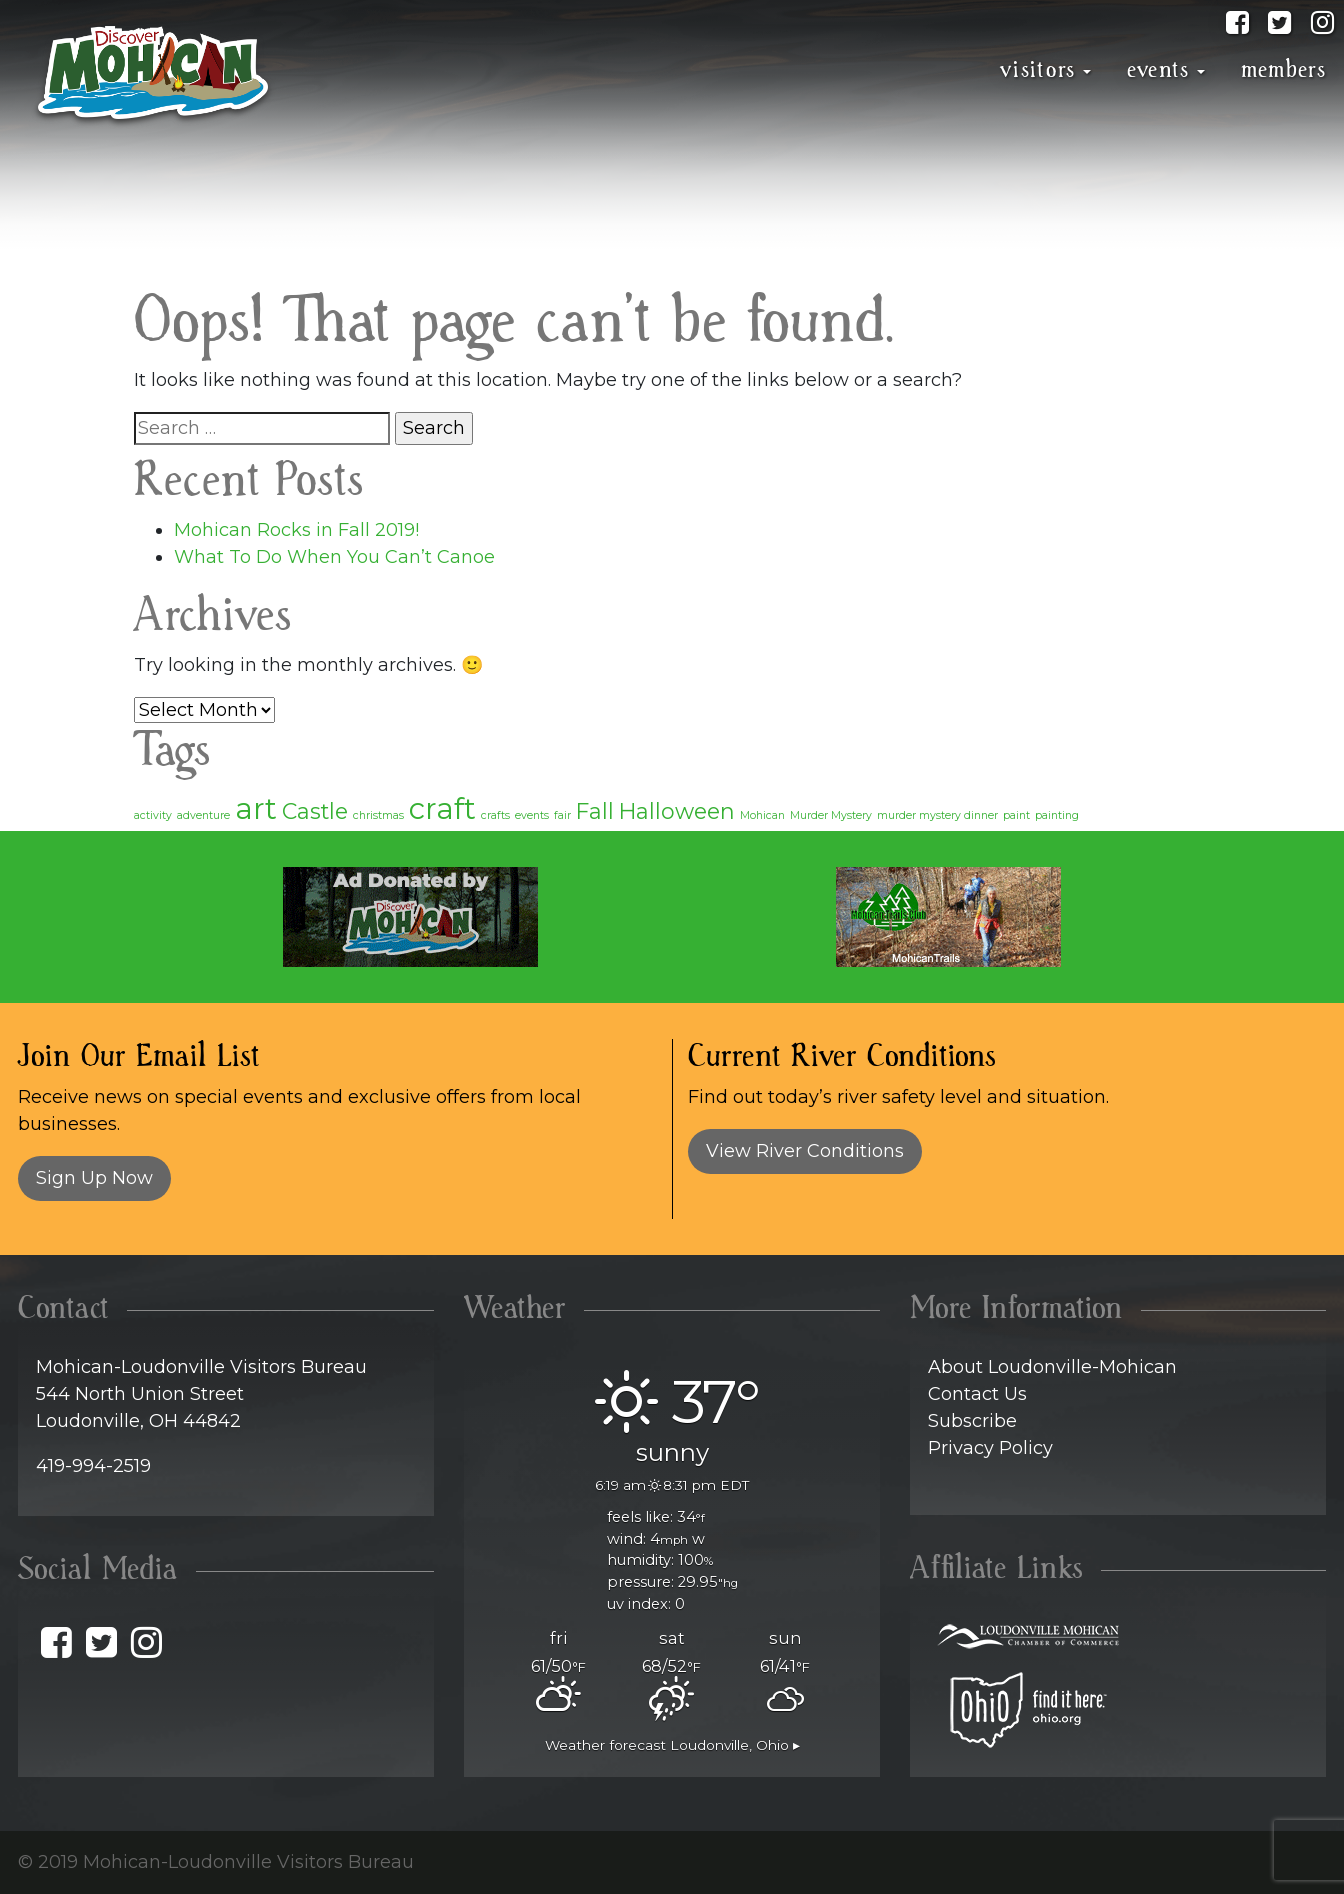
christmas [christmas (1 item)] (378, 815)
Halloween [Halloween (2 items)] (677, 811)
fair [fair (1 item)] (562, 815)
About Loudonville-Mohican (1052, 1367)
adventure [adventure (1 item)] (203, 815)
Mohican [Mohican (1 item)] (762, 815)
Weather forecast (672, 1745)
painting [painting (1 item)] (1057, 815)
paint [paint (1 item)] (1016, 815)
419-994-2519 (93, 1466)
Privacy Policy (990, 1448)
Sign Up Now (94, 1178)
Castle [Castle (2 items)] (315, 811)
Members (1283, 70)
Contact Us (977, 1394)
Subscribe (972, 1421)
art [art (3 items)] (256, 808)
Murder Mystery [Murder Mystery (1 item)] (831, 815)
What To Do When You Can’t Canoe (334, 557)
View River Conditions (805, 1151)
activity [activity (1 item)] (153, 815)
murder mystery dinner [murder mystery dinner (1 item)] (937, 815)
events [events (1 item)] (532, 815)
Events (1158, 70)
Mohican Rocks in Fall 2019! (296, 530)
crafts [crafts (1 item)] (495, 815)
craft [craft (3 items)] (442, 808)
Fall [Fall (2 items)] (595, 811)
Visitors (1038, 70)
